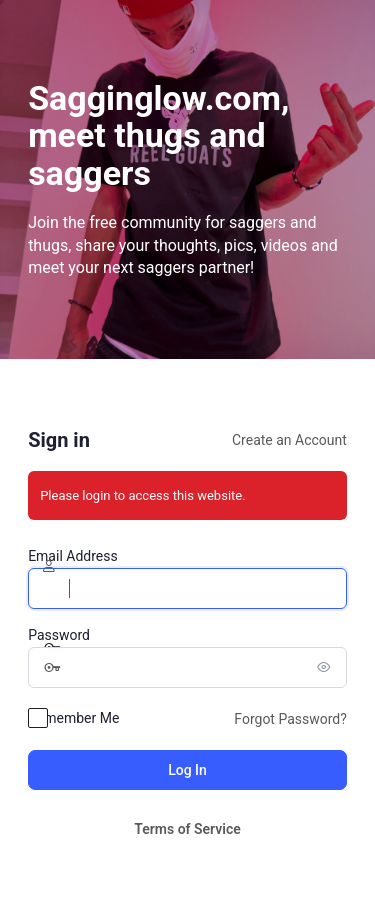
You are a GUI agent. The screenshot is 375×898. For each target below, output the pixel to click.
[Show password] (327, 667)
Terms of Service (187, 829)
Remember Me (73, 718)
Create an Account (289, 440)
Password (59, 635)
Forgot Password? (290, 719)
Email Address (73, 556)
